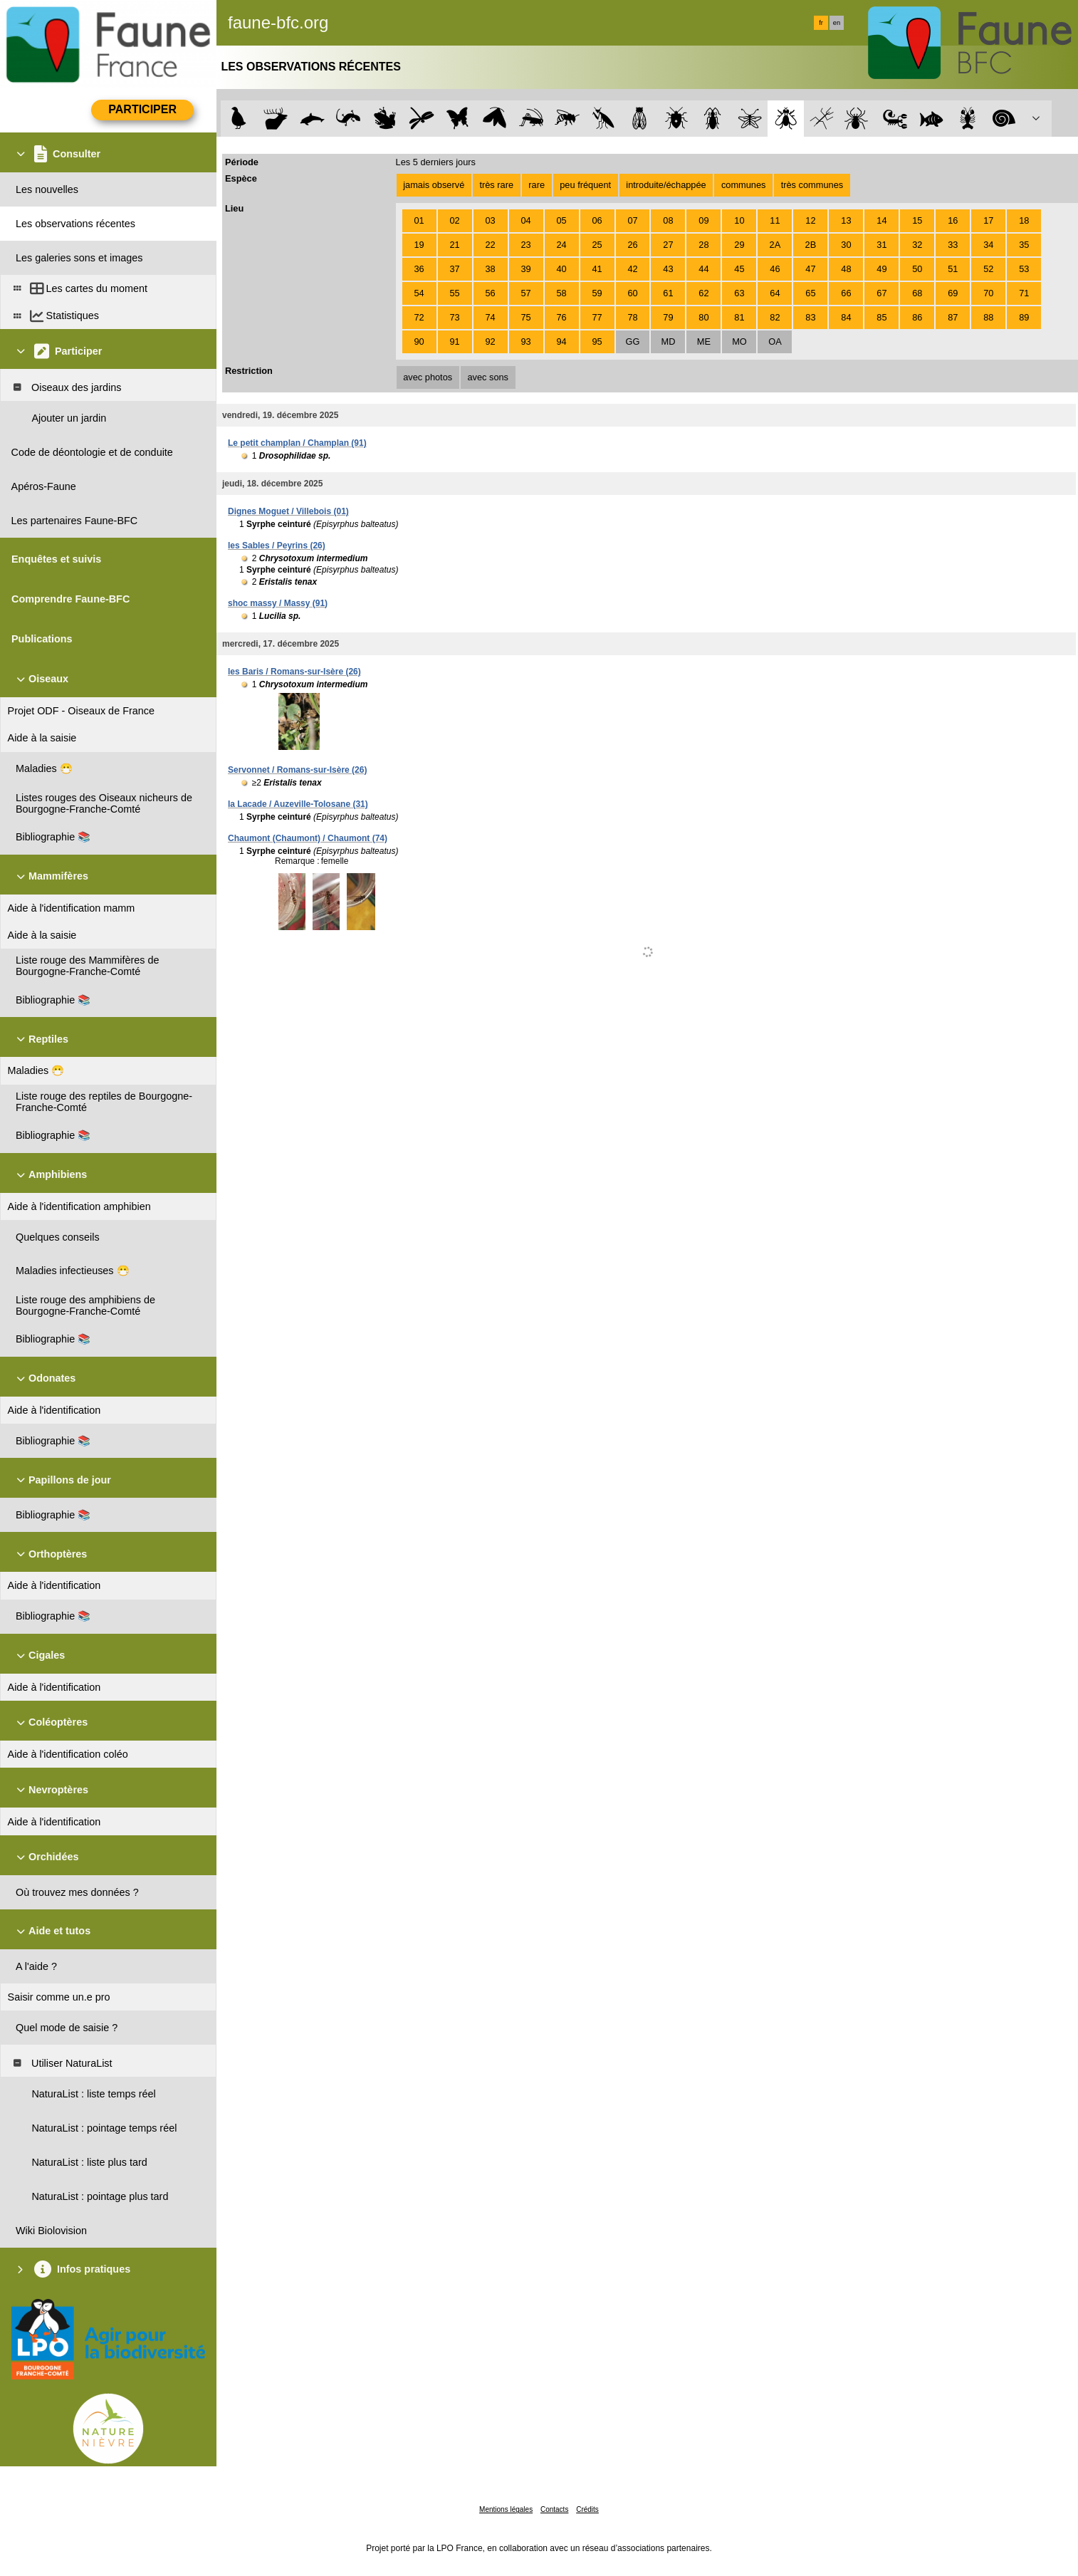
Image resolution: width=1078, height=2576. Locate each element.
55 (454, 293)
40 (561, 269)
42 (632, 269)
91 (454, 341)
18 (1024, 220)
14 (881, 220)
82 (775, 317)
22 (490, 244)
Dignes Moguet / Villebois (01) (288, 511)
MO (739, 341)
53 (1024, 269)
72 (419, 317)
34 (988, 244)
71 (1024, 293)
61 (668, 293)
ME (704, 341)
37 (454, 269)
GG (633, 341)
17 (988, 220)
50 (917, 269)
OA (775, 341)
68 (917, 293)
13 (846, 220)
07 (632, 220)
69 (953, 293)
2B (811, 244)
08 (668, 220)
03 (490, 220)
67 (881, 293)
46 (775, 269)
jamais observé (433, 184)
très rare (496, 184)
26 (632, 244)
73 (454, 317)
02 (454, 220)
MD (668, 341)
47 (810, 269)
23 (525, 244)
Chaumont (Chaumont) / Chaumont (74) (307, 838)
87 (953, 317)
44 (703, 269)
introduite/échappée (666, 184)
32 (917, 244)
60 (632, 293)
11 (775, 220)
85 (881, 317)
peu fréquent (585, 184)
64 (775, 293)
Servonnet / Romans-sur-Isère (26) (297, 770)
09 (703, 220)
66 (846, 293)
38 (490, 269)
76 (561, 317)
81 (739, 317)
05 (561, 220)
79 (668, 317)
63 (739, 293)
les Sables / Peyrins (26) (276, 546)
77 (597, 317)
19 (419, 244)
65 (810, 293)
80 (703, 317)
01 (419, 220)
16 (953, 220)
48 (846, 269)
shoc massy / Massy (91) (278, 603)
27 (668, 244)
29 (739, 244)
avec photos (427, 377)
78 (632, 317)
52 (988, 269)
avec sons (487, 377)
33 (953, 244)
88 (988, 317)
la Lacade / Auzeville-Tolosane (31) (298, 804)
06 (597, 220)
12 (810, 220)
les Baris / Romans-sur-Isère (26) (294, 672)
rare (536, 184)
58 (561, 293)
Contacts (554, 2509)
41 (597, 269)
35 (1024, 244)
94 (561, 341)
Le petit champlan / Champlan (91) (297, 443)
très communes (812, 184)
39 (525, 269)
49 (881, 269)
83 (810, 317)
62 (703, 293)
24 (561, 244)
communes (743, 184)
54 (419, 293)
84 (846, 317)
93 (525, 341)
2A (775, 244)
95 (597, 341)
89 (1024, 317)
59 (597, 293)
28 (703, 244)
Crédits (587, 2509)
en (836, 22)
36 (419, 269)
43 (668, 269)
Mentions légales (506, 2509)
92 (490, 341)
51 (953, 269)
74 (490, 317)
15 (917, 220)
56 (490, 293)
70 (988, 293)
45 (739, 269)
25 (597, 244)
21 (454, 244)
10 (739, 220)
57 (525, 293)
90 (419, 341)
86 (917, 317)
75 (525, 317)
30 (846, 244)
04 (525, 220)
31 (881, 244)
